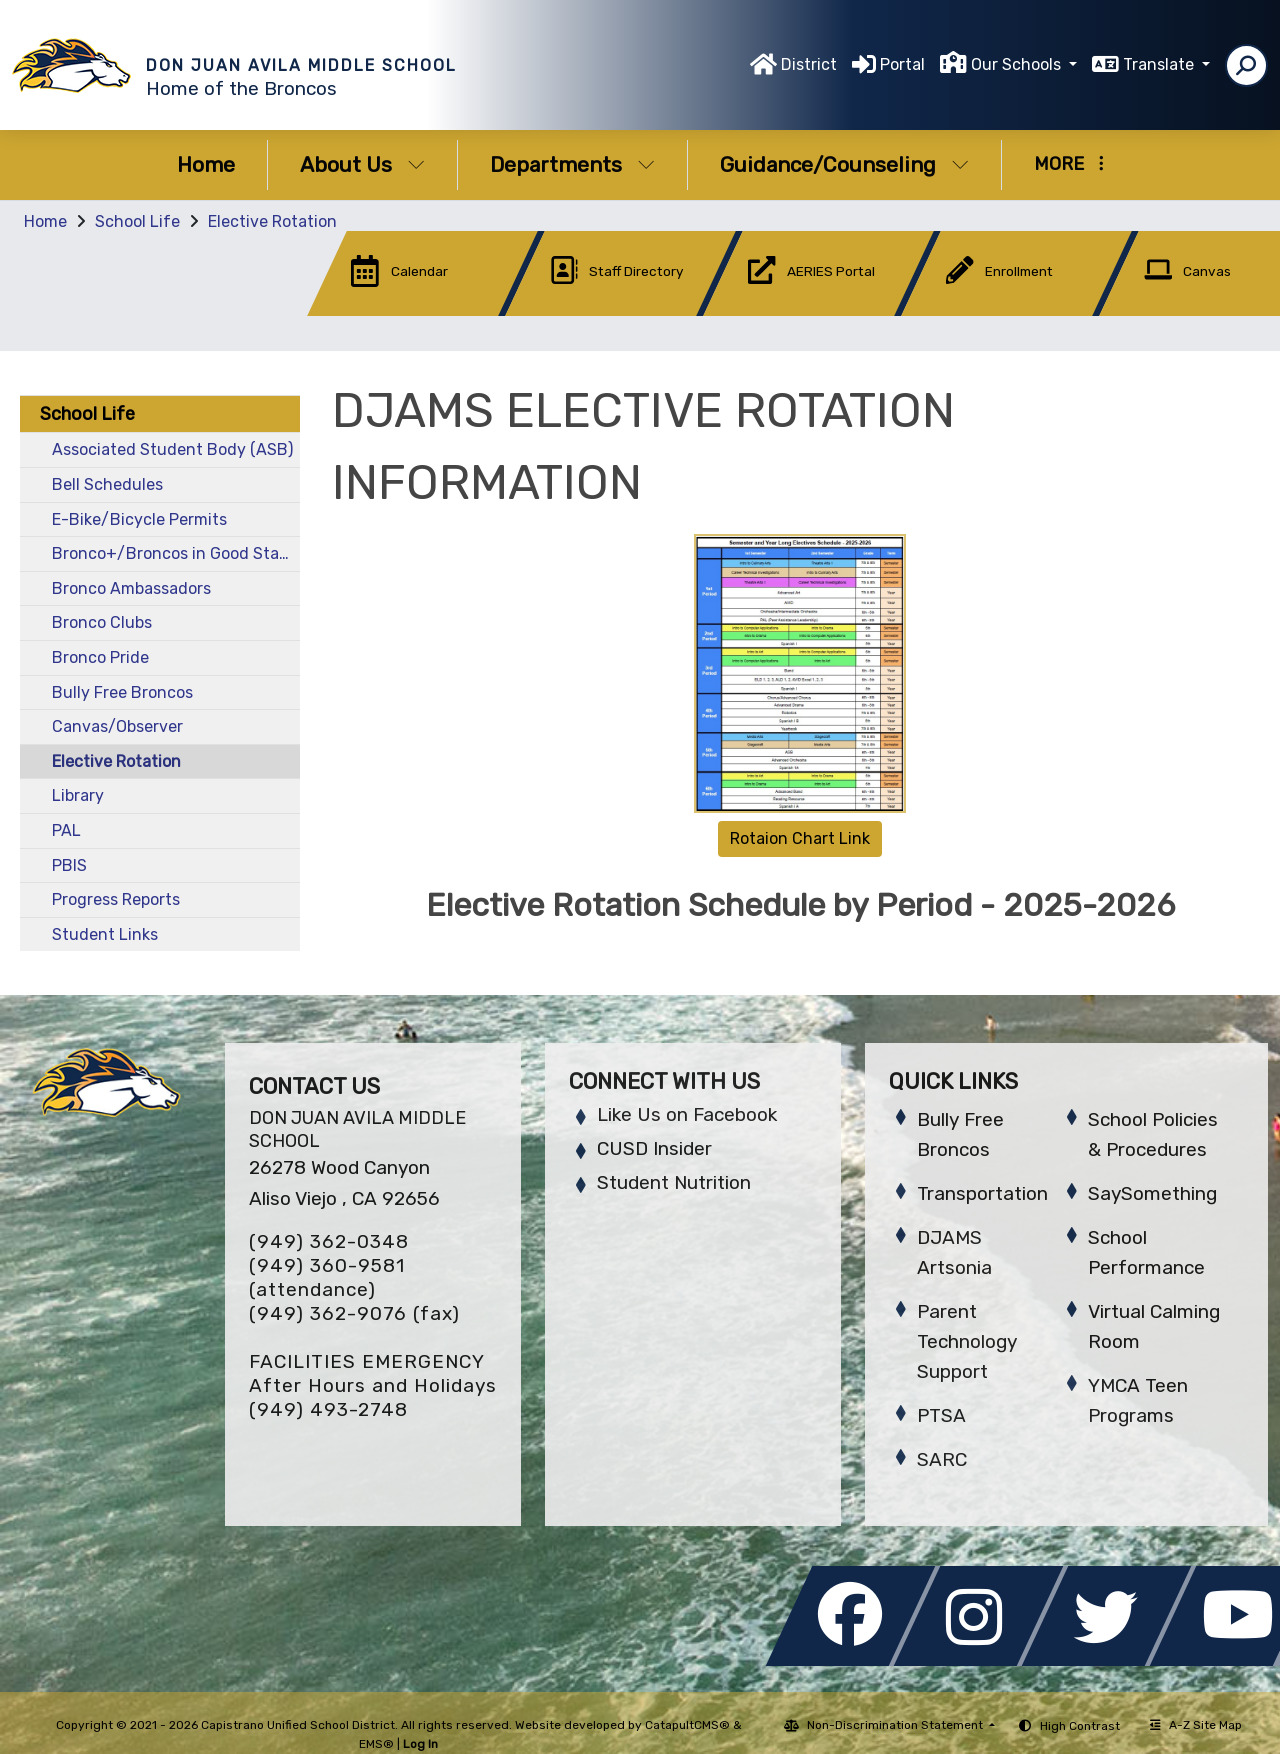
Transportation (982, 1193)
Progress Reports (116, 899)
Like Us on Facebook (687, 1114)
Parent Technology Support (967, 1341)
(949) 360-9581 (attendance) (327, 1277)
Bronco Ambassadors (131, 588)
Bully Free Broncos (122, 692)
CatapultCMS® (687, 1725)
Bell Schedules (107, 484)
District (809, 64)
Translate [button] (1160, 64)
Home (206, 164)
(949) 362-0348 (329, 1241)
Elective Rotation (272, 221)
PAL (66, 830)
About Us (362, 164)
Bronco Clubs (102, 622)
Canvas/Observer (117, 726)
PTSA (941, 1415)
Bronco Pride (100, 657)
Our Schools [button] (1018, 64)
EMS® (376, 1744)
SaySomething (1152, 1193)
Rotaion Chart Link (800, 838)
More (1069, 164)
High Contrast (1080, 1726)
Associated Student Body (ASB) (172, 449)
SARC (942, 1459)
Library (78, 795)
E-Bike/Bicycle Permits (139, 519)
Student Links (105, 934)
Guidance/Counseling (844, 164)
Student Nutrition (674, 1182)
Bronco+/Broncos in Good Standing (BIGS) (176, 553)
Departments (572, 164)
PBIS (69, 865)
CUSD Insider (654, 1148)
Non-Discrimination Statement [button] (896, 1725)
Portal (902, 64)
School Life (137, 221)
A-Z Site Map (1196, 1725)
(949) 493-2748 (328, 1409)
